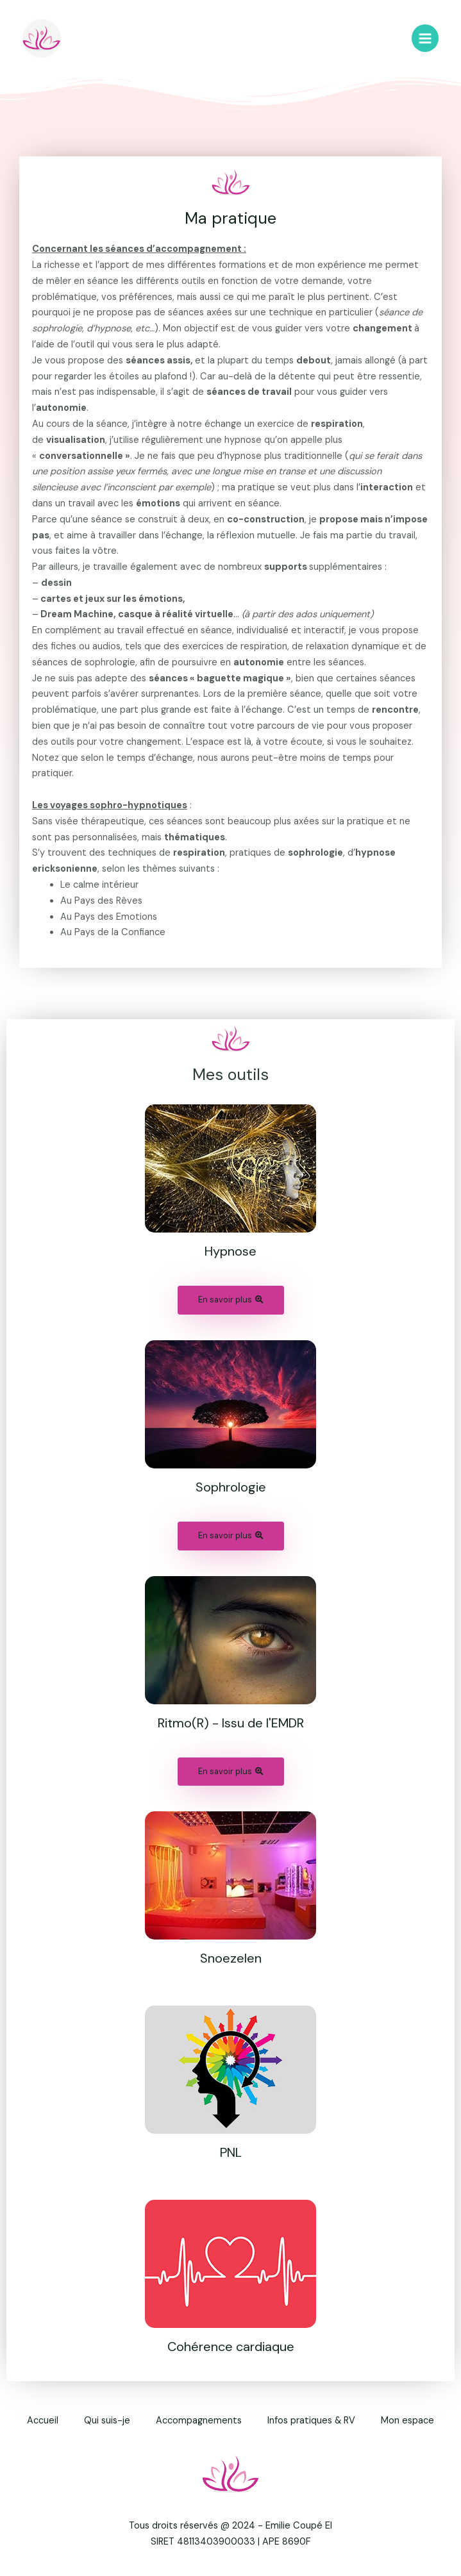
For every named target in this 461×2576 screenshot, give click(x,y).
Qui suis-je (107, 2420)
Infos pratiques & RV (311, 2420)
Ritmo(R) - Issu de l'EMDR (231, 1723)
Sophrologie (231, 1487)
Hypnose (230, 1251)
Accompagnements (199, 2420)
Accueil (42, 2420)
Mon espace (407, 2420)
